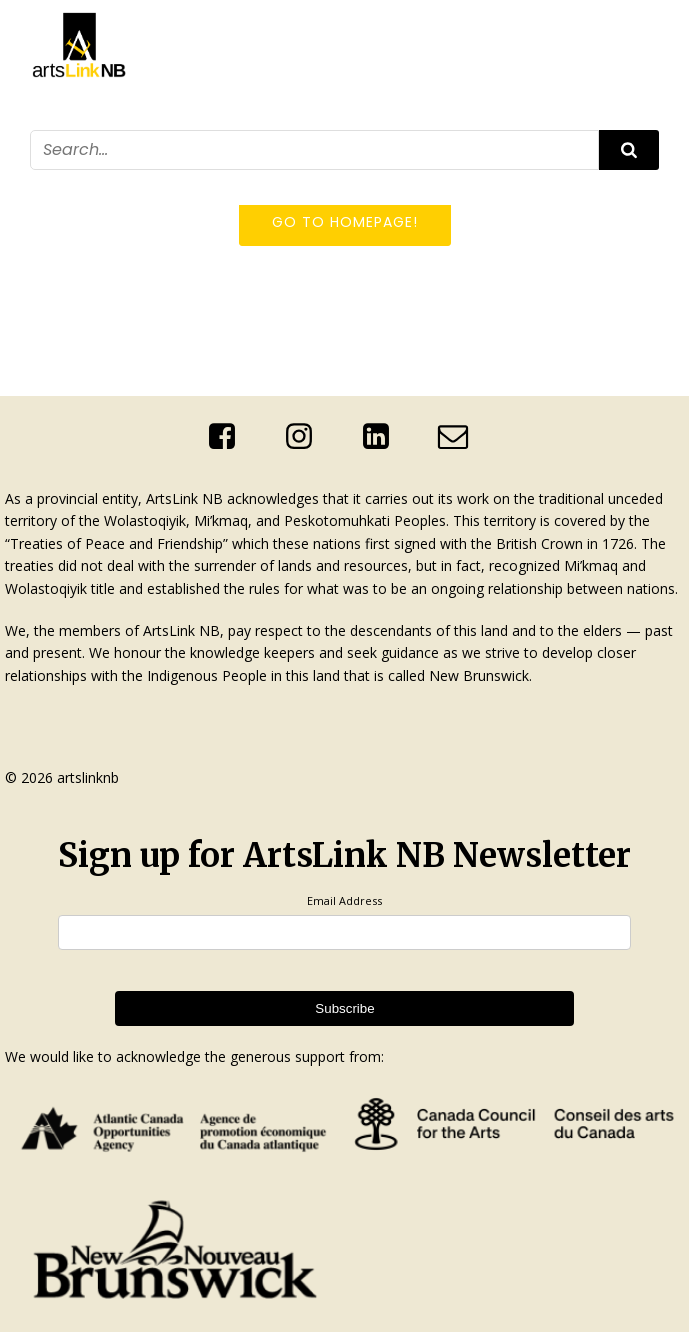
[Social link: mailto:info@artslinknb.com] (460, 437)
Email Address (344, 900)
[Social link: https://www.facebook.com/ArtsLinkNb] (229, 437)
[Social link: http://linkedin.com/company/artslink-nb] (383, 437)
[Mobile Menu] (647, 183)
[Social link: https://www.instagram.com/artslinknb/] (306, 437)
